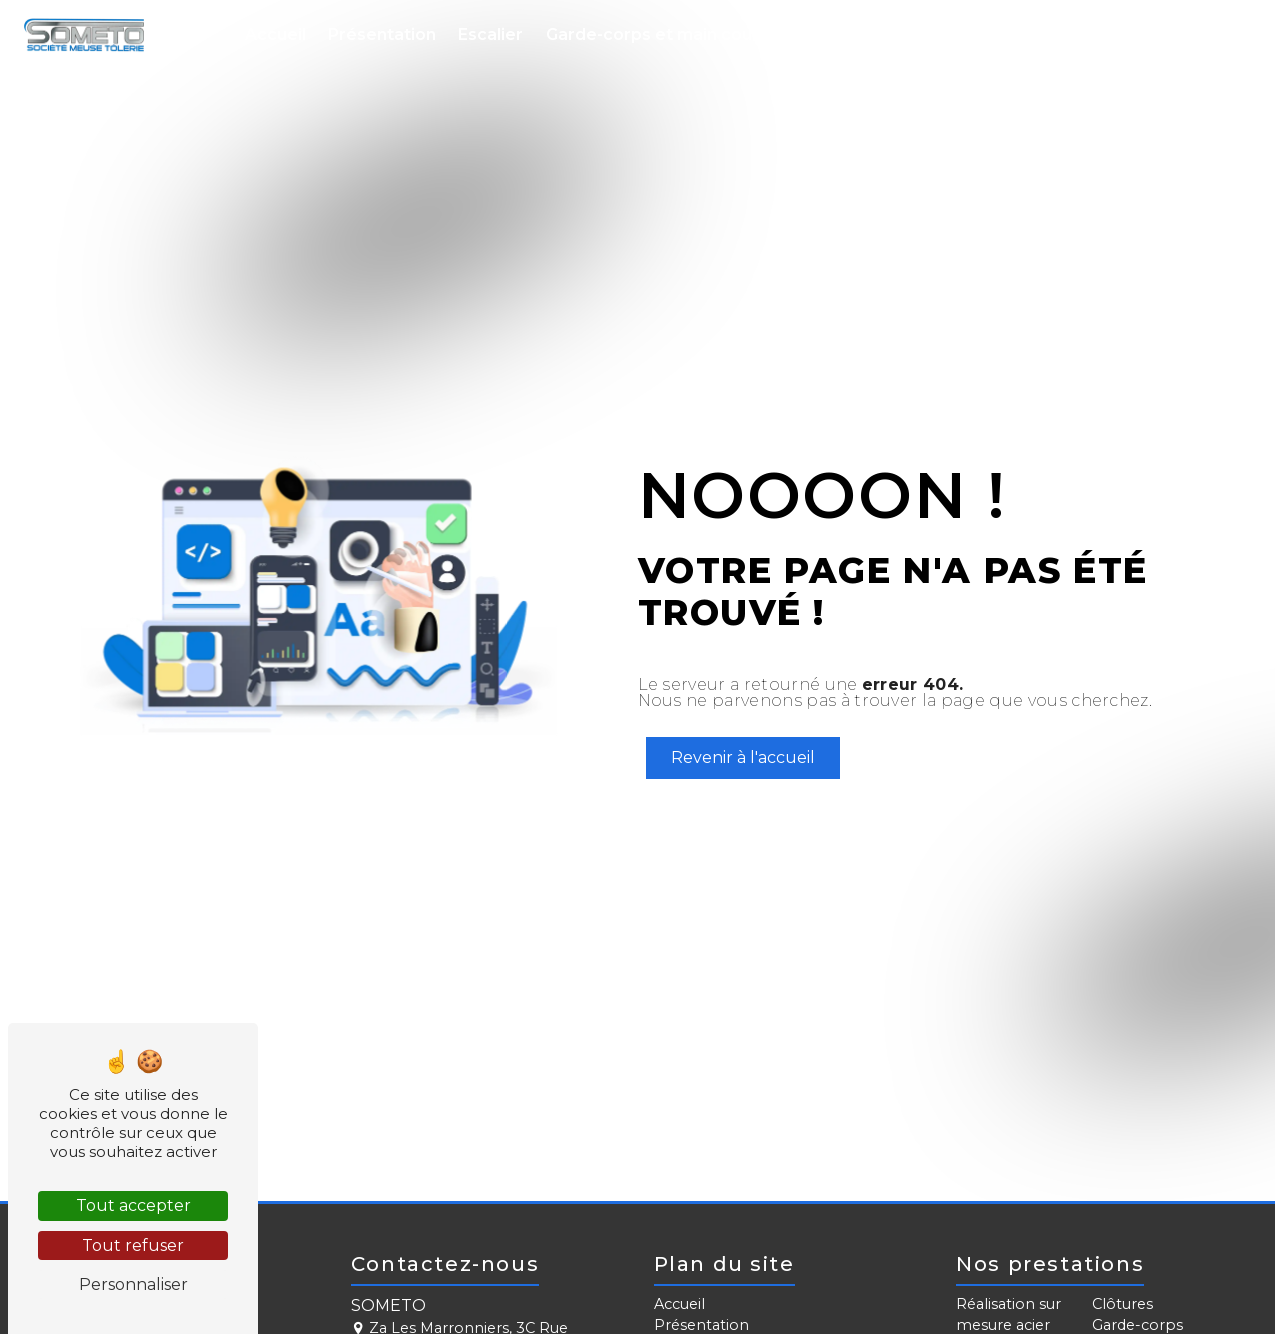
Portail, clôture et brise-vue (931, 34)
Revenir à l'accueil (743, 757)
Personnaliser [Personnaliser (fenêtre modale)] (133, 1284)
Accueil (275, 34)
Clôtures (1122, 1304)
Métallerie (1108, 34)
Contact (1206, 34)
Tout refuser (133, 1245)
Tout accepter (133, 1205)
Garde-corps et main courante (671, 34)
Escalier (490, 34)
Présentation (382, 34)
